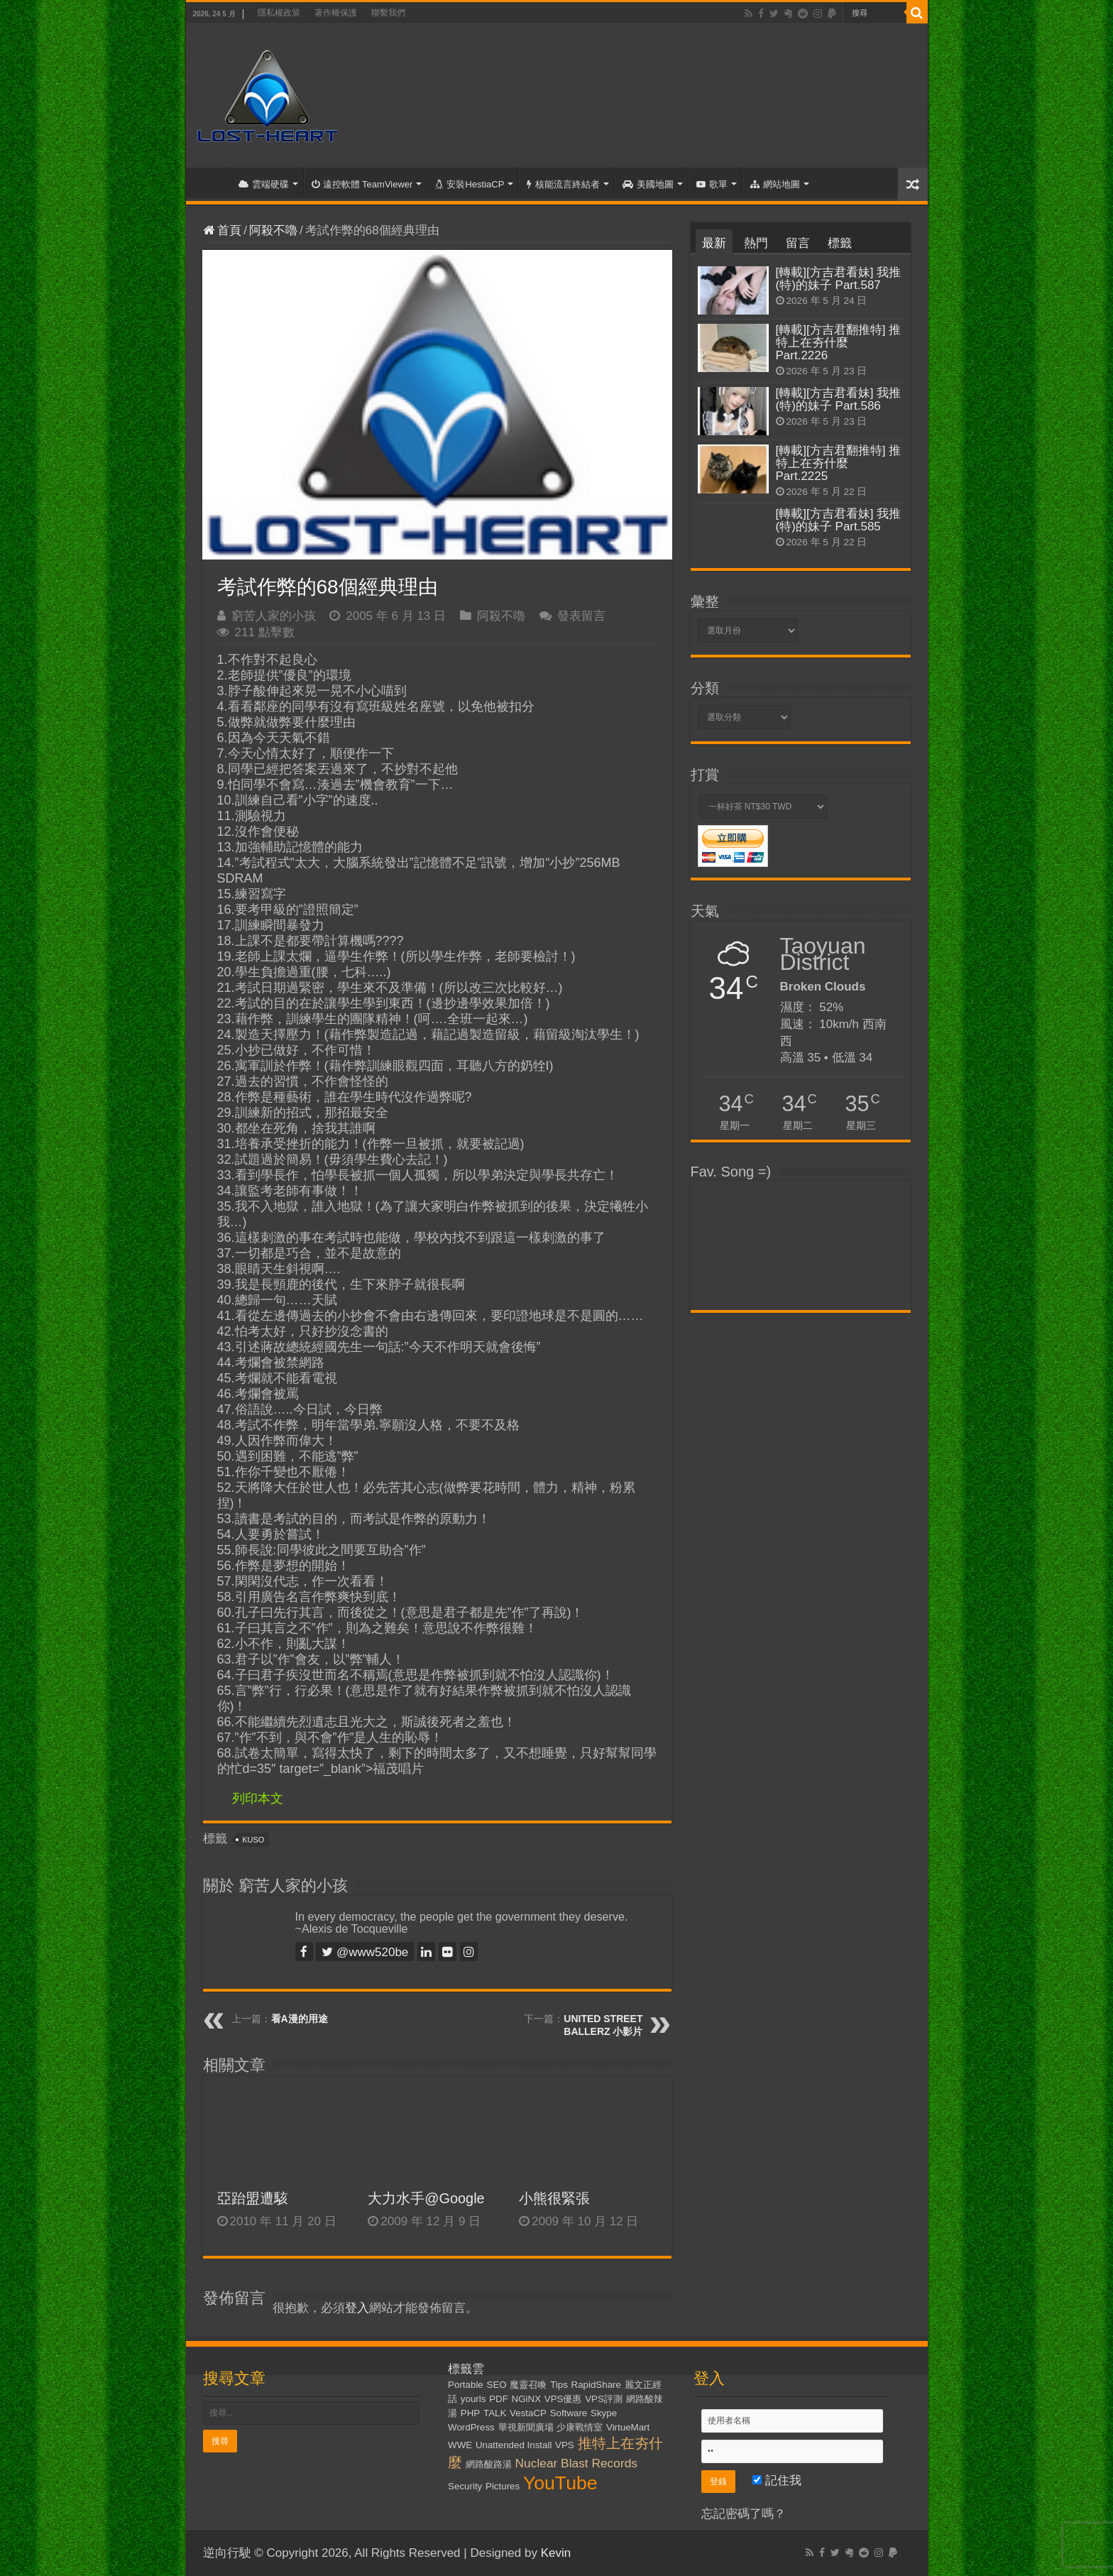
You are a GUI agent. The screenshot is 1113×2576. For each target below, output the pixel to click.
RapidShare (596, 2384)
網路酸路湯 (489, 2464)
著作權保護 (335, 13)
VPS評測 (604, 2399)
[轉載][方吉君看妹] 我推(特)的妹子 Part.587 (838, 279)
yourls (473, 2399)
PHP (470, 2413)
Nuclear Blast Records (576, 2463)
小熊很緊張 (554, 2198)
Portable (465, 2384)
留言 (798, 243)
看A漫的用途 (299, 2018)
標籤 (840, 243)
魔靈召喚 (528, 2384)
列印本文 (257, 1798)
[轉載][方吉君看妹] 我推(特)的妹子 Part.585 (838, 520)
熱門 (756, 243)
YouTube (560, 2483)
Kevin (556, 2553)
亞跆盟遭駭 (252, 2198)
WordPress (471, 2427)
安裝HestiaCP (469, 184)
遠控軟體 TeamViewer (362, 184)
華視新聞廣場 (526, 2427)
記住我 (776, 2480)
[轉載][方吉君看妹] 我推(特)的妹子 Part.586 (838, 399)
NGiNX (526, 2399)
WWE (460, 2445)
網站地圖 (775, 184)
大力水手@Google (426, 2198)
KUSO (253, 1839)
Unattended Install (514, 2445)
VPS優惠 (563, 2399)
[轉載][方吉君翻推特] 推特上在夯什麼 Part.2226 (838, 342)
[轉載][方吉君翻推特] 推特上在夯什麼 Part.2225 (838, 463)
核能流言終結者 (563, 184)
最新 (714, 243)
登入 (357, 2308)
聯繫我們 (388, 13)
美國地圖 (648, 184)
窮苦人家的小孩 (273, 616)
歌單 (712, 184)
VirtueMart (627, 2427)
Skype (604, 2413)
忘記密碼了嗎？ (743, 2514)
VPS (564, 2445)
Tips (559, 2384)
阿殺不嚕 (273, 230)
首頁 (211, 182)
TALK (494, 2413)
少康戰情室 (579, 2427)
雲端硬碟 (263, 184)
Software (569, 2413)
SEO (497, 2384)
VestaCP (528, 2413)
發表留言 (581, 616)
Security (465, 2486)
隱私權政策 (279, 13)
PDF (498, 2399)
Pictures (503, 2486)
